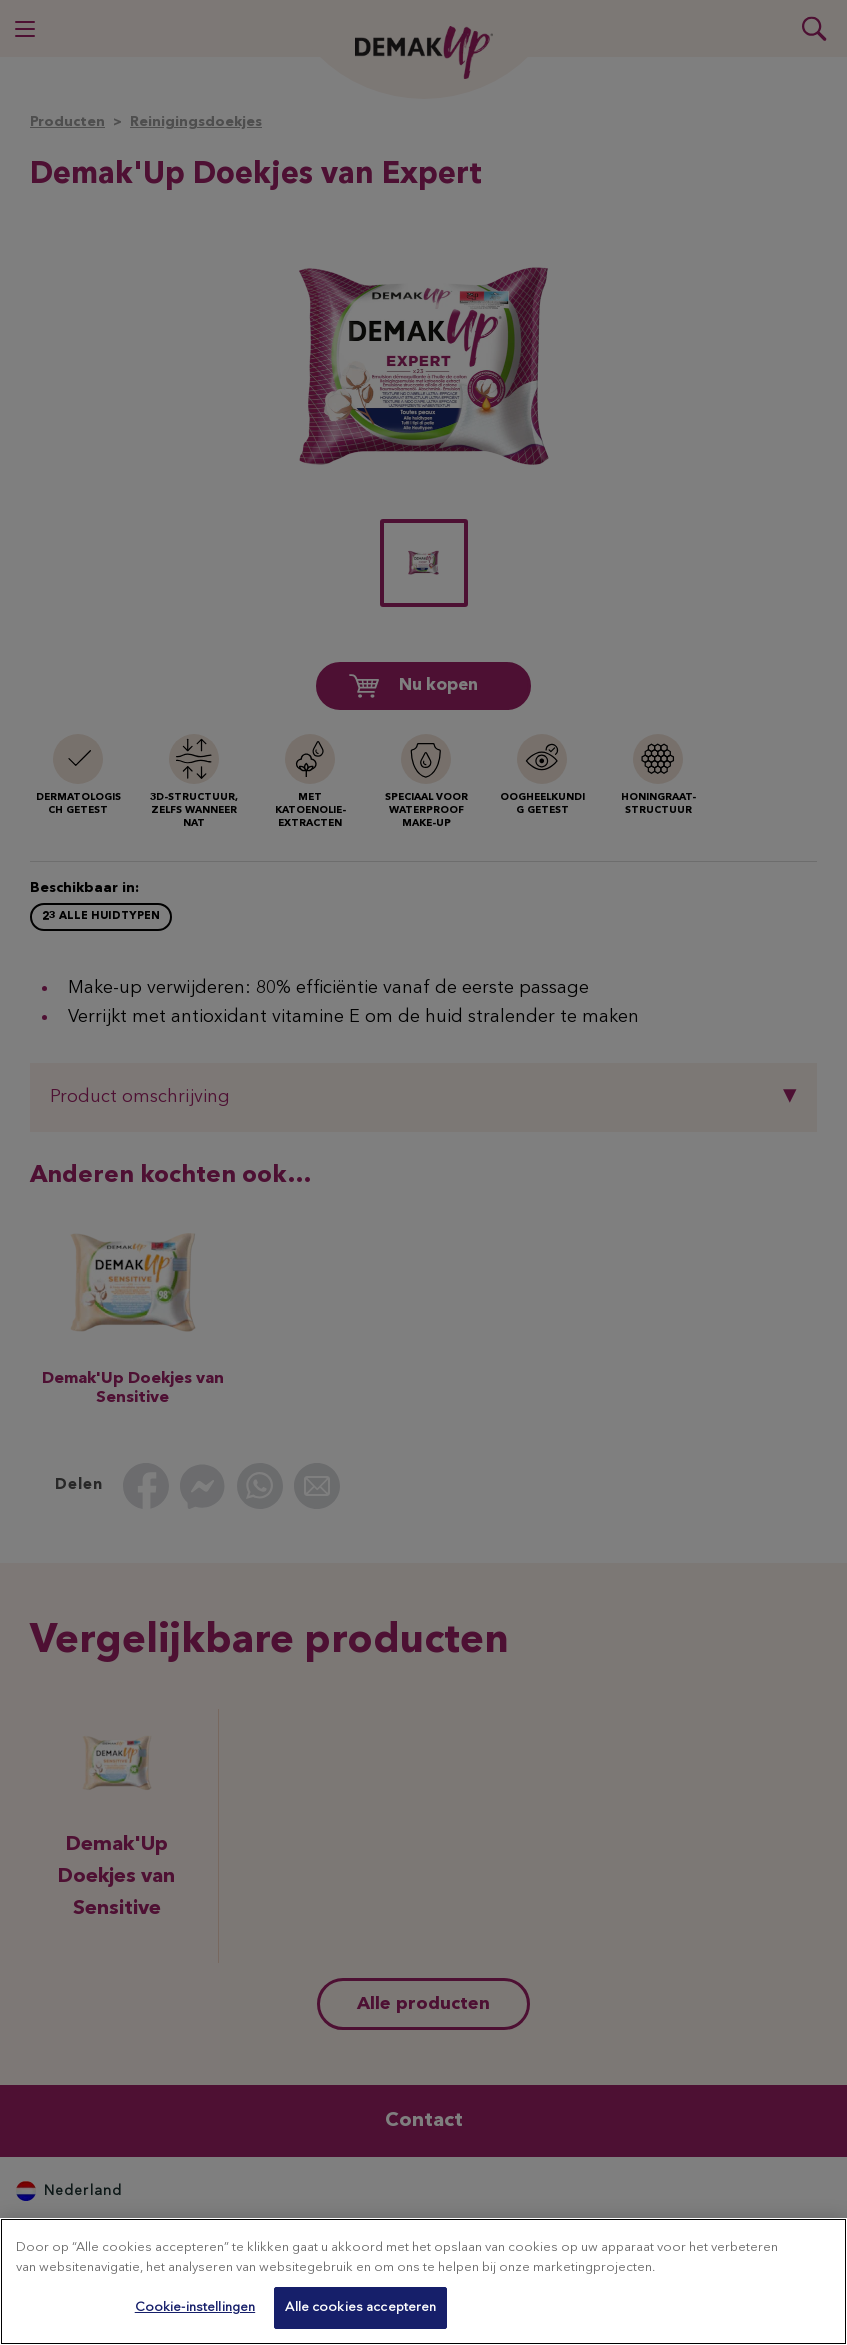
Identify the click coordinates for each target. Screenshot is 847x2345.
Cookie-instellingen (195, 2307)
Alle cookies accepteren (360, 2307)
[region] (423, 2281)
